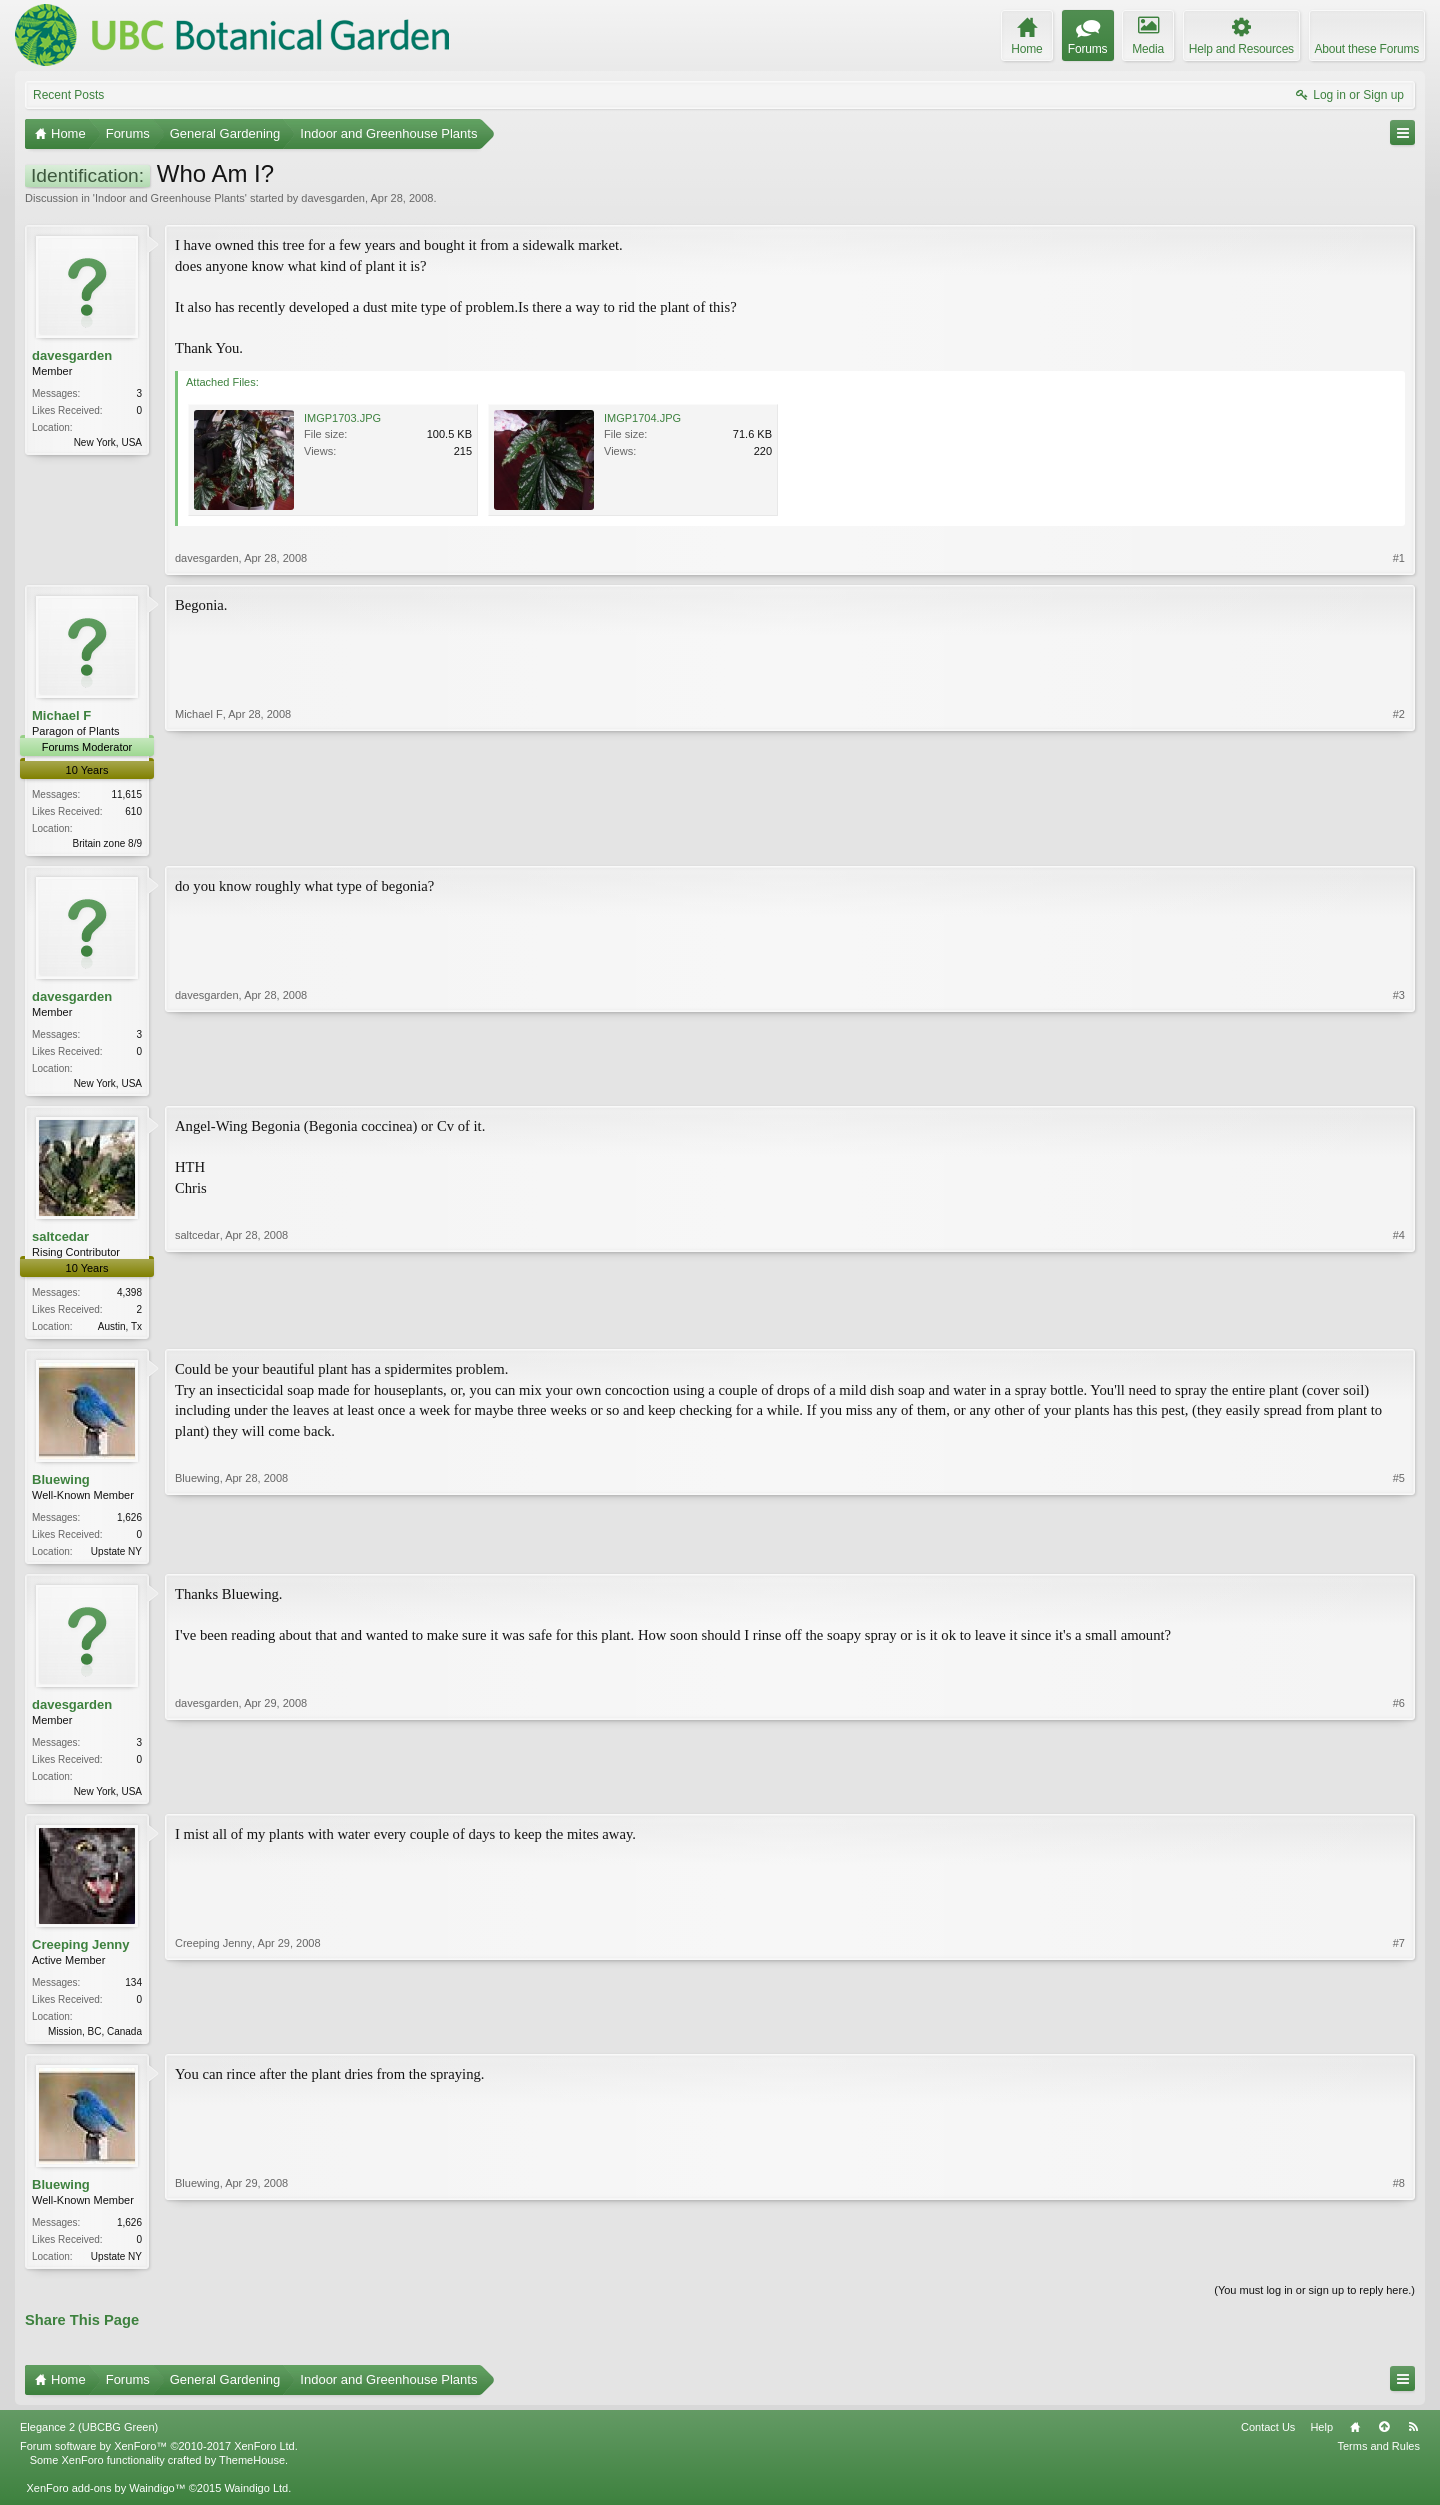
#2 (1399, 841)
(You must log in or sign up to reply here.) (1314, 2304)
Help (1321, 2441)
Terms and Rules (1378, 2460)
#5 (1399, 1555)
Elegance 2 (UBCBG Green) (89, 2441)
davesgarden (333, 198)
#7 (1399, 2039)
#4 (1399, 1328)
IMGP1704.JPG (642, 418)
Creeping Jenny (81, 1954)
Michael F (61, 715)
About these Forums (1367, 49)
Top (1384, 2441)
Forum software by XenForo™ (159, 2460)
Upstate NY (116, 1557)
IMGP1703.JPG (342, 418)
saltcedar (60, 1240)
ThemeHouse (252, 2474)
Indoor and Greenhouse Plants (170, 198)
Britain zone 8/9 (108, 843)
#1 (1399, 558)
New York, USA (108, 442)
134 (133, 1992)
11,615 (126, 794)
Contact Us (1268, 2441)
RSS (1413, 2441)
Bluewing (61, 1485)
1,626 (129, 1523)
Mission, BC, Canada (95, 2041)
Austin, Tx (120, 1330)
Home (1355, 2441)
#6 (1399, 1797)
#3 (1399, 1083)
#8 (1399, 2266)
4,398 (129, 1296)
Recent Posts (68, 95)
